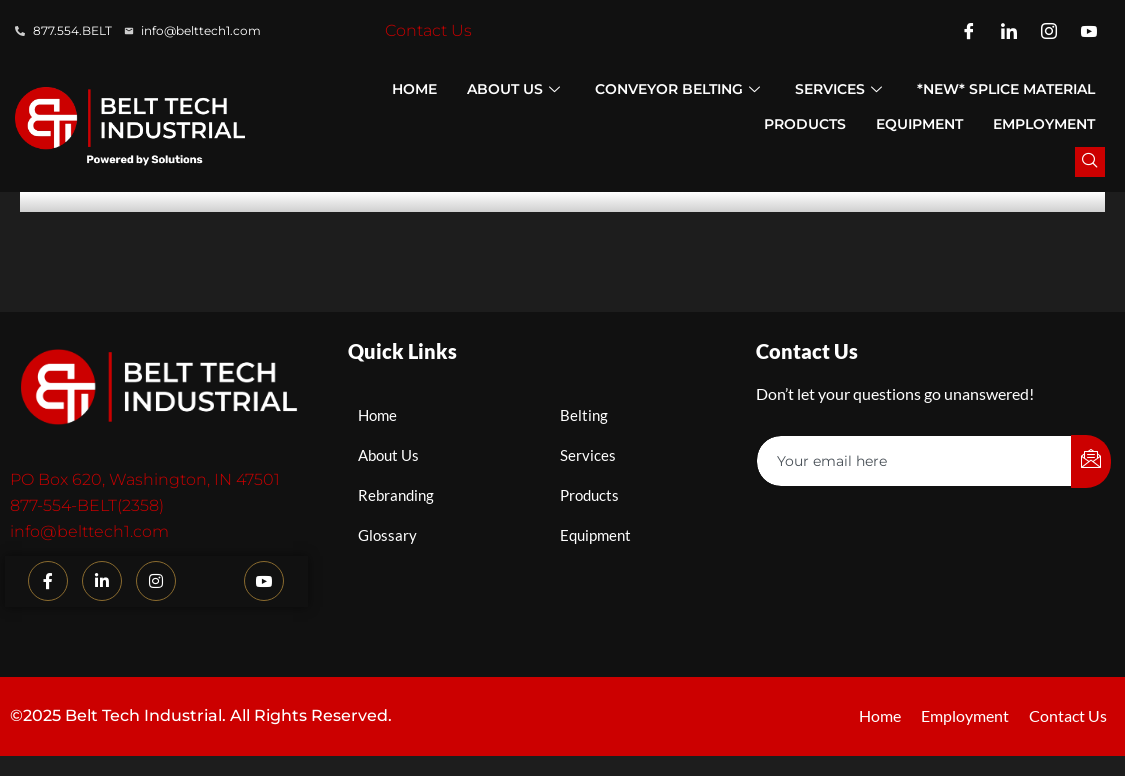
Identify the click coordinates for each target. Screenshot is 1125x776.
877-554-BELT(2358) (87, 505)
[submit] (1091, 461)
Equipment (919, 124)
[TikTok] (210, 582)
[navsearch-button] (1090, 162)
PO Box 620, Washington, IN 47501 (145, 479)
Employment (1044, 124)
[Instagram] (1049, 31)
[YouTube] (1089, 31)
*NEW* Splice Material (1006, 89)
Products (805, 124)
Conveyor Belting (680, 89)
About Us (516, 89)
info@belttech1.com (89, 531)
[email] (914, 461)
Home (414, 89)
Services (841, 89)
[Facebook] (969, 31)
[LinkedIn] (1009, 31)
